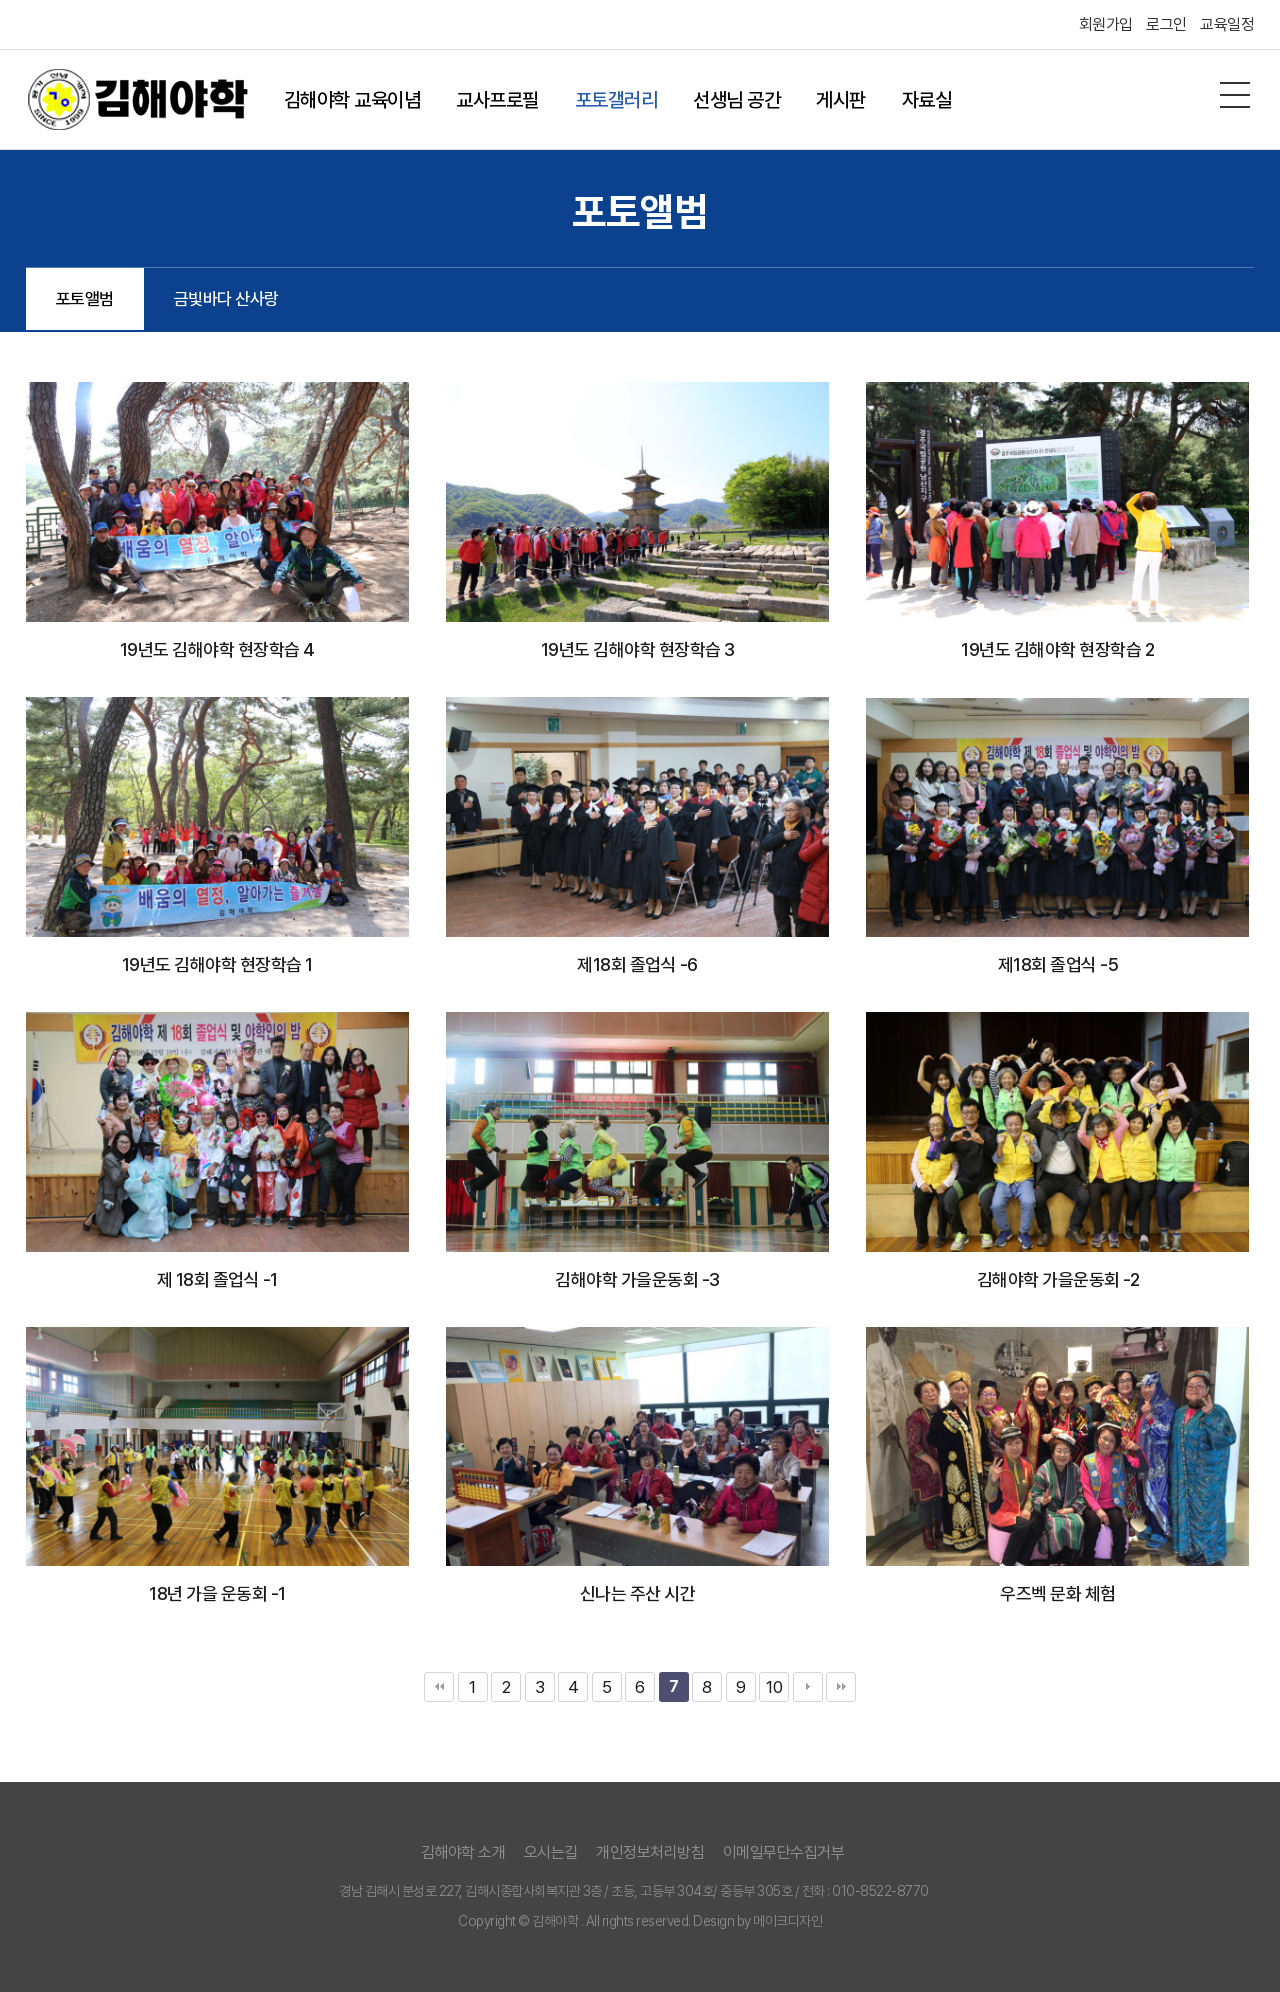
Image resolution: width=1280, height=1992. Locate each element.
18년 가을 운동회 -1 (217, 1593)
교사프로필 (497, 100)
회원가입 (1106, 24)
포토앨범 (85, 299)
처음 (439, 1687)
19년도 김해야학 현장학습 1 (217, 964)
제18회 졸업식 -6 (637, 964)
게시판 (841, 100)
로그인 (1166, 24)
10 (774, 1687)
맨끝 (841, 1687)
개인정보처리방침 (650, 1852)
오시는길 (551, 1852)
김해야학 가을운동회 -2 (1058, 1279)
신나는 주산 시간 (638, 1593)
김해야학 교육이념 (352, 100)
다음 (808, 1687)
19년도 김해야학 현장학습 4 (217, 649)
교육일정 (1227, 24)
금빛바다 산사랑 (226, 299)
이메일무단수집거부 (784, 1852)
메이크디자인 (787, 1921)
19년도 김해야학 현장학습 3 (638, 649)
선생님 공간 (736, 100)
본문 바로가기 (0, 0)
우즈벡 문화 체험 (1058, 1593)
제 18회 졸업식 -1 (217, 1279)
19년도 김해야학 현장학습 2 (1057, 649)
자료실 (927, 100)
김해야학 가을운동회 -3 (637, 1279)
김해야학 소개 (463, 1852)
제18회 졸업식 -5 (1058, 964)
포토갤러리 (616, 100)
